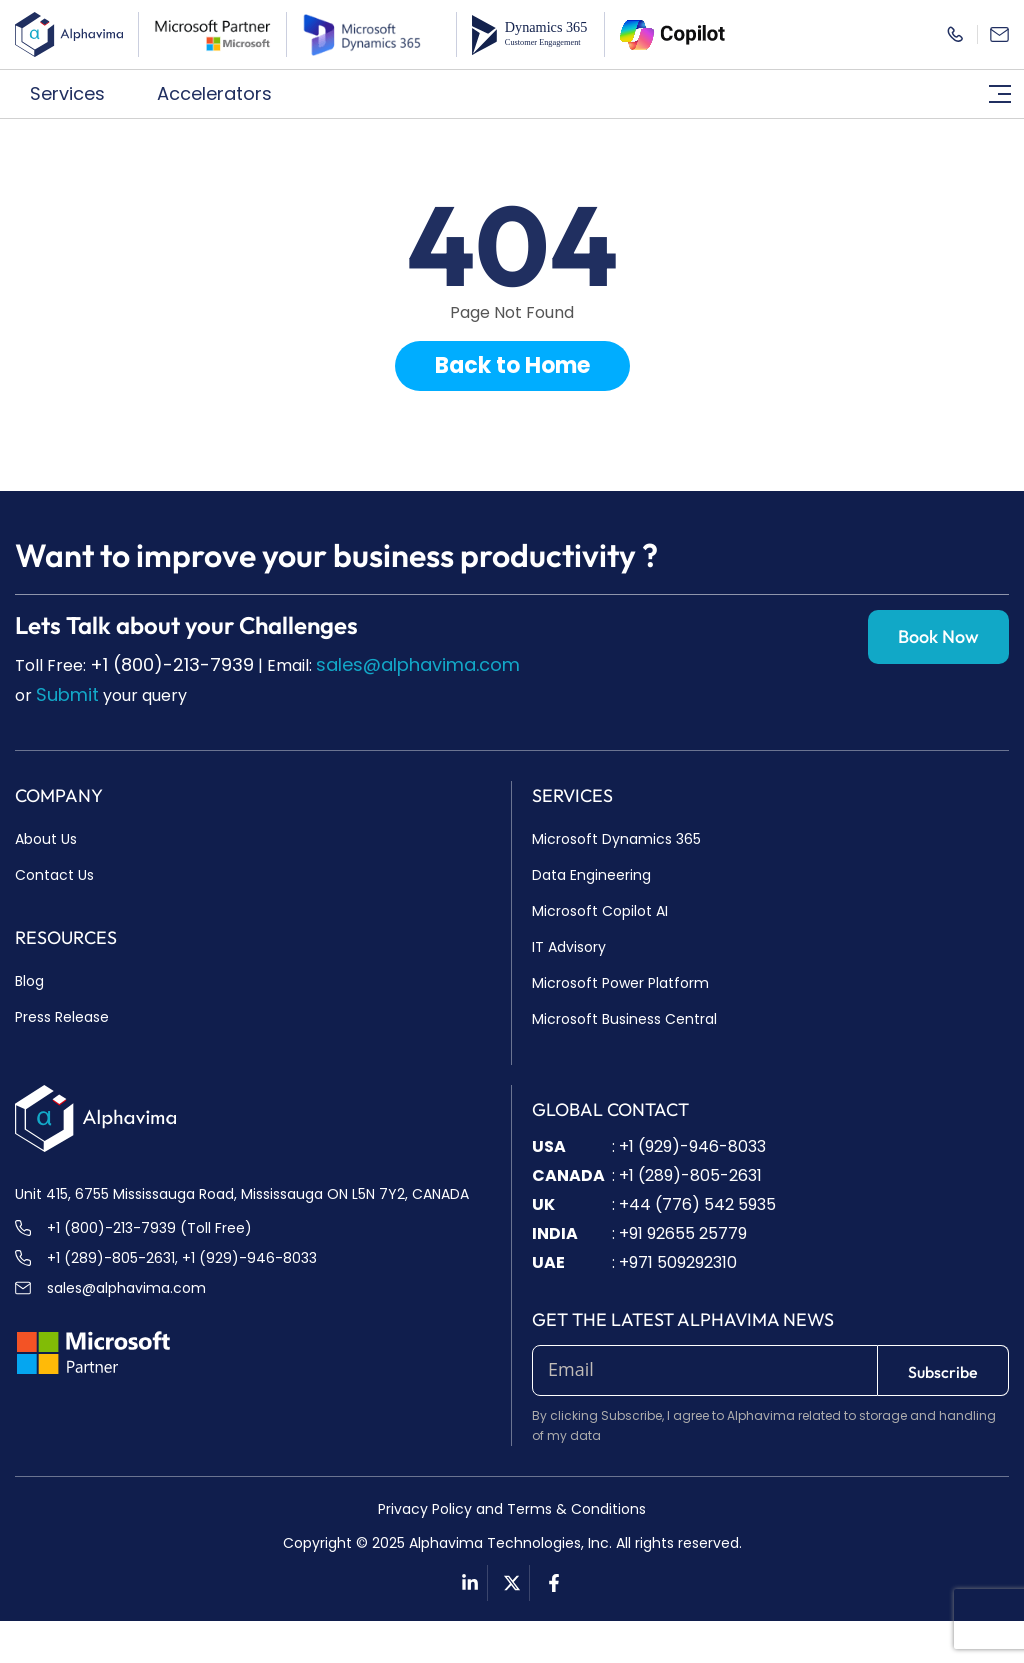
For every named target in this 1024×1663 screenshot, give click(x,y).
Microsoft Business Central (624, 1019)
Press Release (62, 1017)
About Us (46, 839)
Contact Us (54, 875)
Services (78, 93)
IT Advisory (569, 947)
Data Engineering (591, 875)
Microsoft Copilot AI (600, 911)
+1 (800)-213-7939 (172, 664)
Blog (29, 981)
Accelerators (225, 93)
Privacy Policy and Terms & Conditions (512, 1509)
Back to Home (512, 365)
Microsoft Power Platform (620, 983)
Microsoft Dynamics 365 (616, 839)
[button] (78, 94)
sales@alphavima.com (418, 664)
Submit (67, 694)
